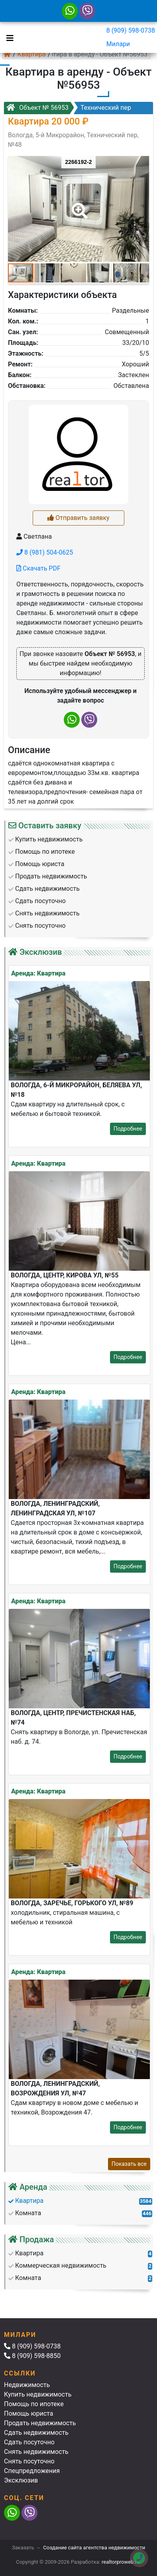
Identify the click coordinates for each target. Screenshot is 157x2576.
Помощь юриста (28, 2413)
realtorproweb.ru (120, 2562)
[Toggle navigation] (8, 37)
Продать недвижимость (40, 2423)
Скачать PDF (38, 568)
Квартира (32, 54)
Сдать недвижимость (36, 2432)
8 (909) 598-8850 (32, 2356)
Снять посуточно (29, 2461)
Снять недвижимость (36, 2451)
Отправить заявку (78, 518)
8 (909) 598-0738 (130, 30)
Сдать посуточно (29, 2442)
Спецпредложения (32, 2471)
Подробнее (128, 1128)
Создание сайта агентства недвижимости (94, 2548)
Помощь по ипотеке (34, 2404)
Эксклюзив (21, 2480)
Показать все (129, 2164)
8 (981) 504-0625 (44, 552)
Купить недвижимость (37, 2394)
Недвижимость (27, 2385)
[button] (78, 205)
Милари (118, 44)
